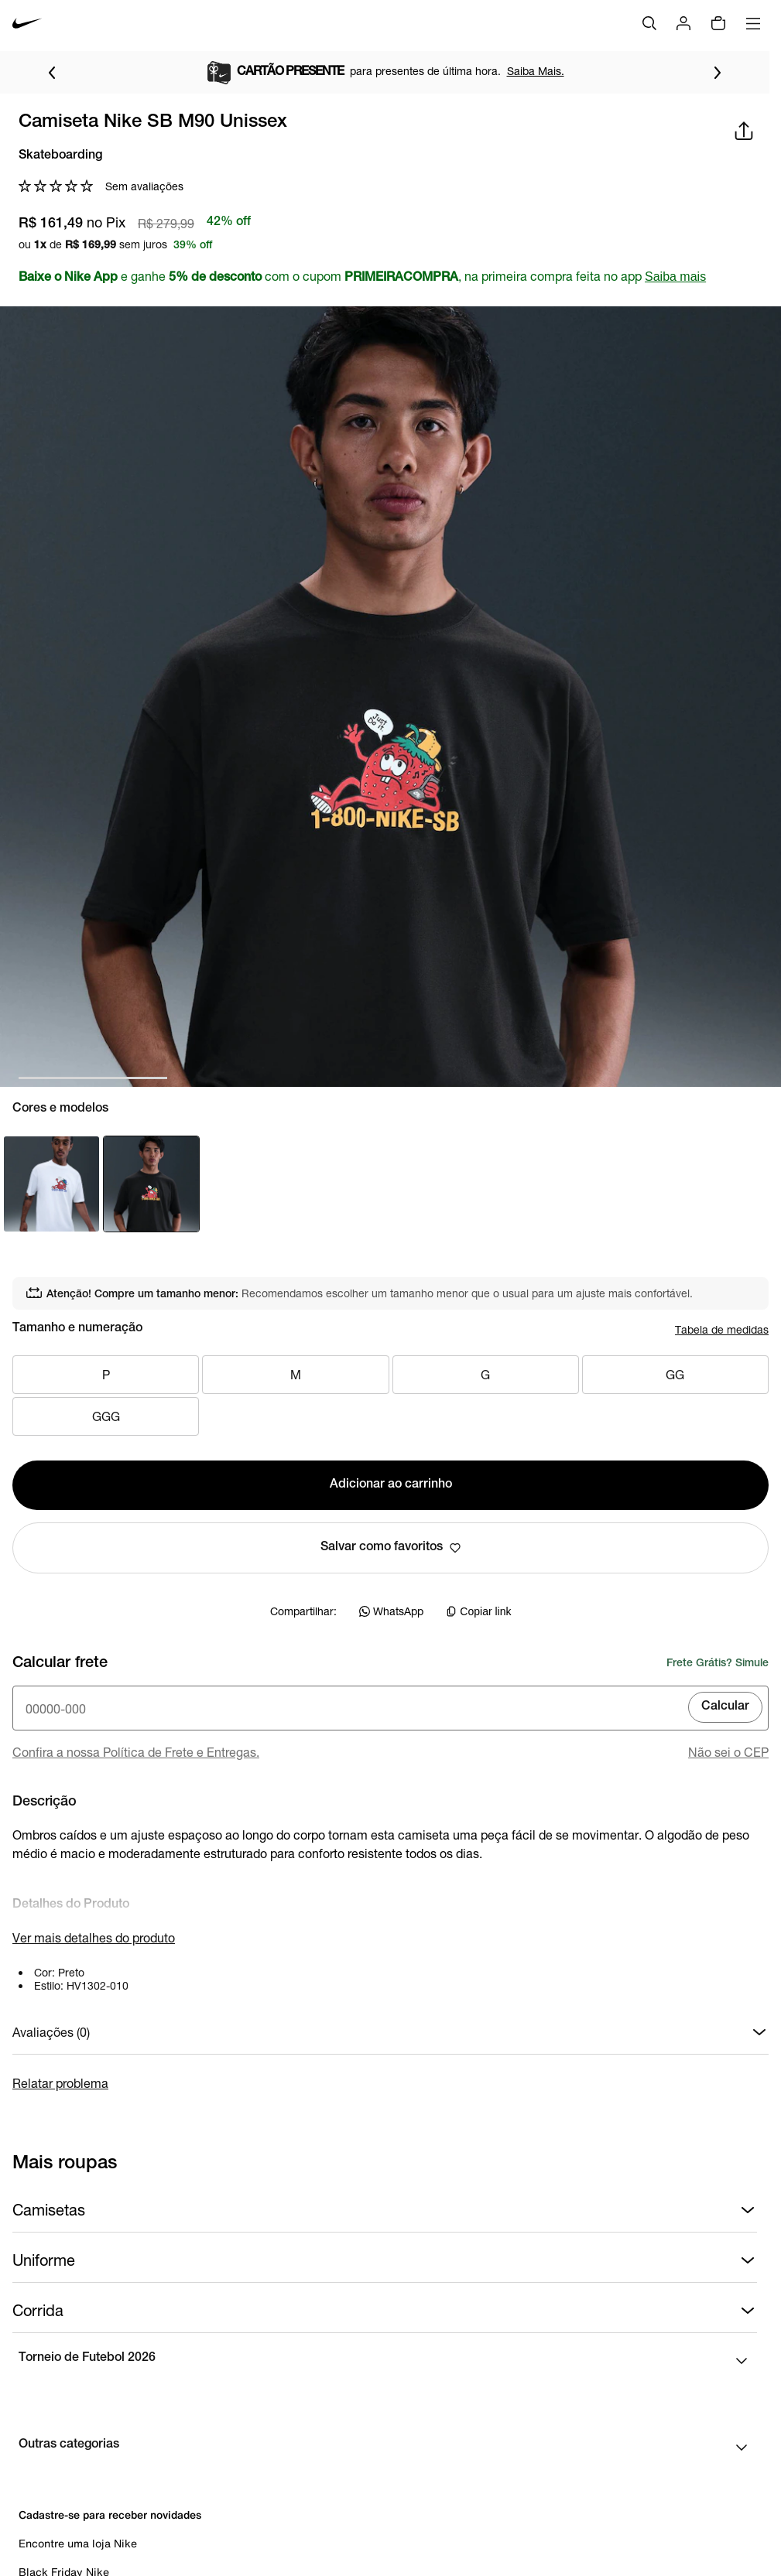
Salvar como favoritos (390, 1548)
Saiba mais (675, 276)
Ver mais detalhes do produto (93, 1937)
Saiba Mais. (535, 70)
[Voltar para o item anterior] (51, 73)
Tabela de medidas (722, 1329)
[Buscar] (649, 23)
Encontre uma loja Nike (78, 2543)
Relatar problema (60, 2082)
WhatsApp (391, 1611)
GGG (105, 1416)
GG (675, 1374)
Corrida (384, 2310)
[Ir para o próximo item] (717, 73)
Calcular (725, 1707)
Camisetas (384, 2210)
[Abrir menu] (753, 23)
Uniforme (384, 2260)
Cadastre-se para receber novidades (110, 2514)
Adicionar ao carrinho (391, 1485)
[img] (718, 23)
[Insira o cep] (390, 1708)
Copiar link (478, 1611)
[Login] (683, 23)
